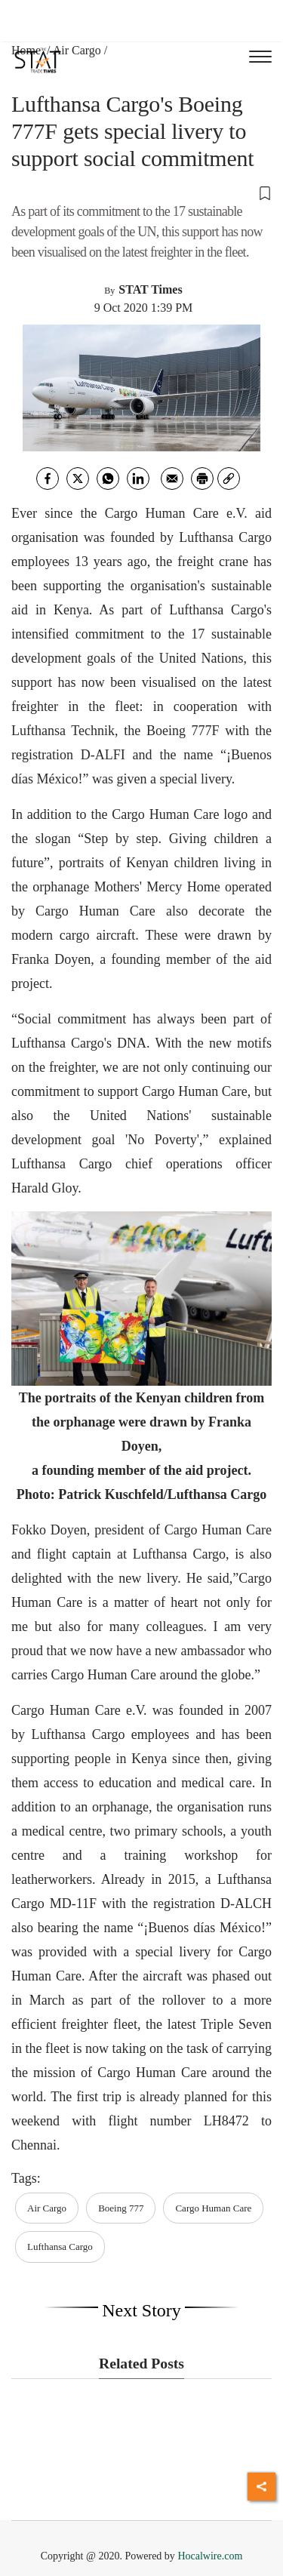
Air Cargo (77, 50)
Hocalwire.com (209, 2556)
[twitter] (77, 478)
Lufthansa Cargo (60, 2246)
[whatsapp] (108, 478)
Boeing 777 (120, 2208)
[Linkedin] (138, 478)
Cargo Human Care (213, 2208)
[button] (141, 192)
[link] (228, 478)
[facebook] (47, 478)
